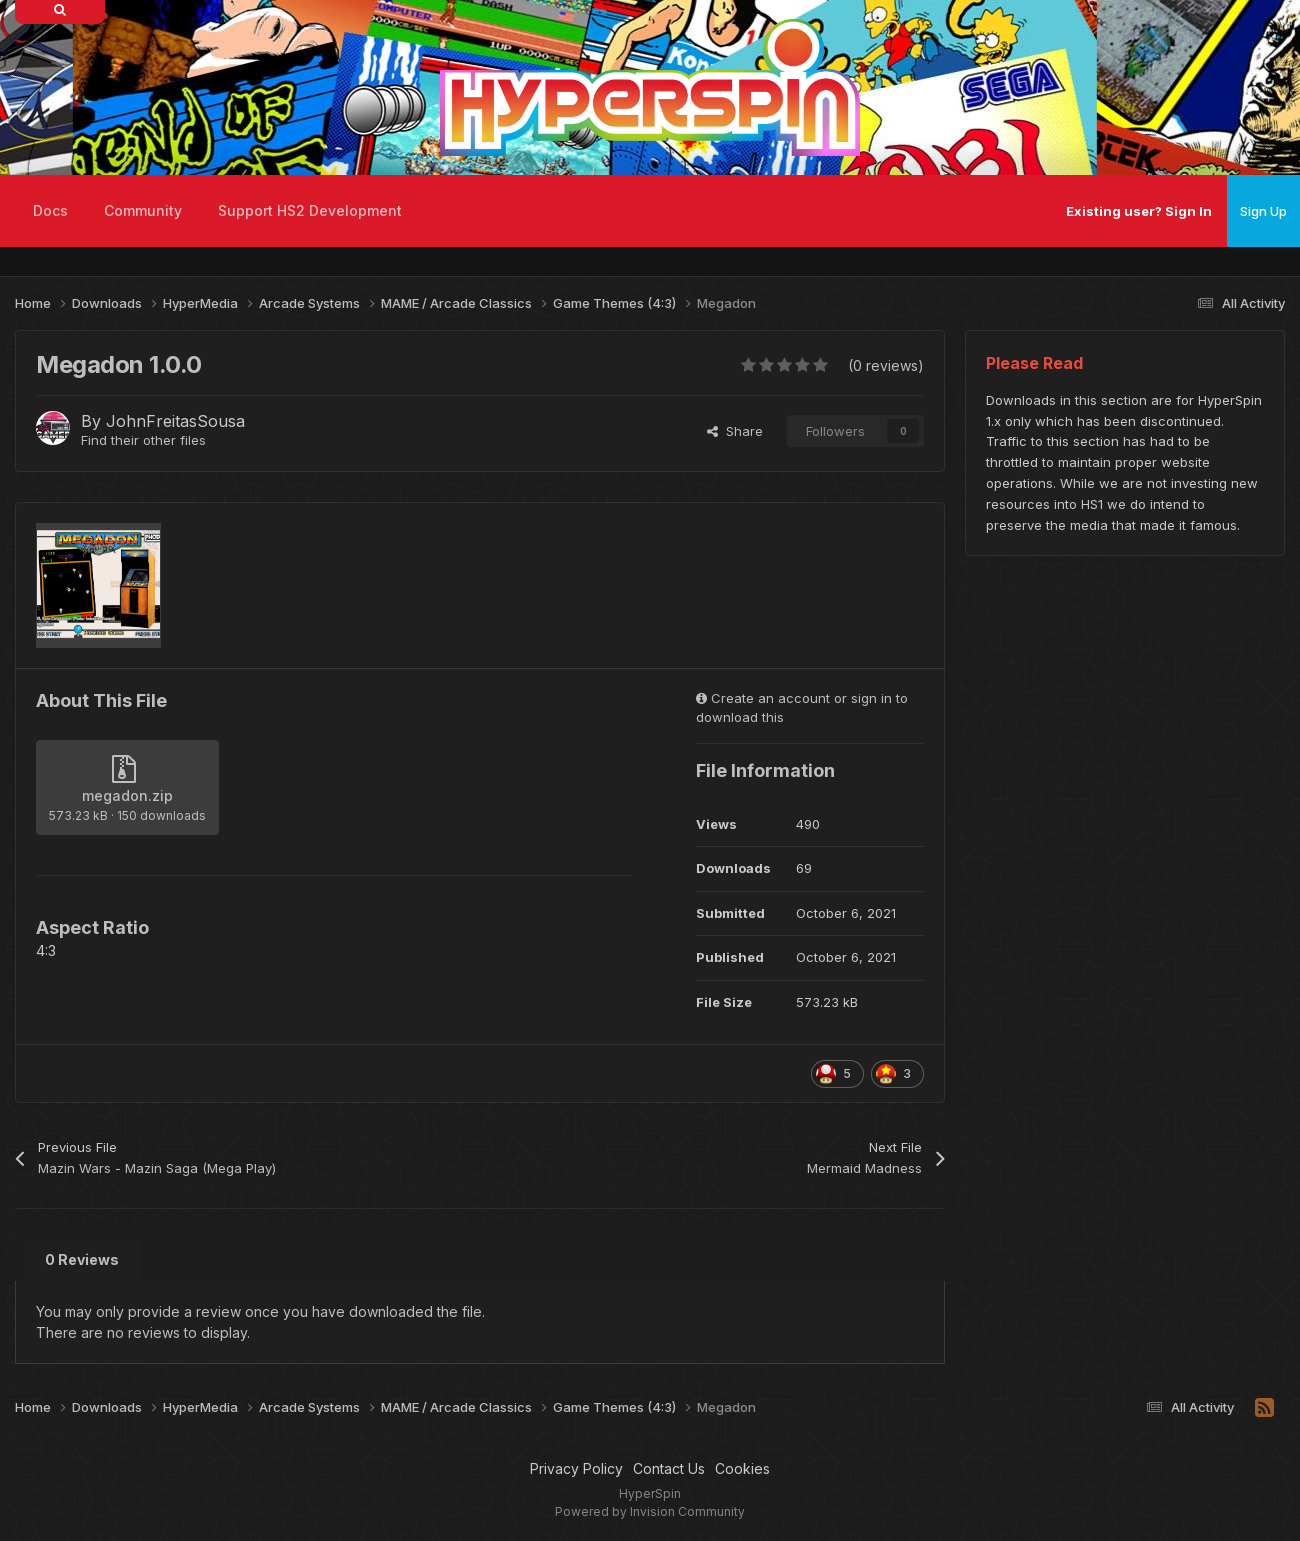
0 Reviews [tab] (82, 1259)
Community (143, 210)
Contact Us (669, 1468)
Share (735, 431)
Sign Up (1263, 211)
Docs (50, 210)
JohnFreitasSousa (175, 421)
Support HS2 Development (310, 210)
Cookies (742, 1468)
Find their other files (143, 440)
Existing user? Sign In (1139, 211)
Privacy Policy (576, 1468)
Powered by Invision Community (650, 1511)
